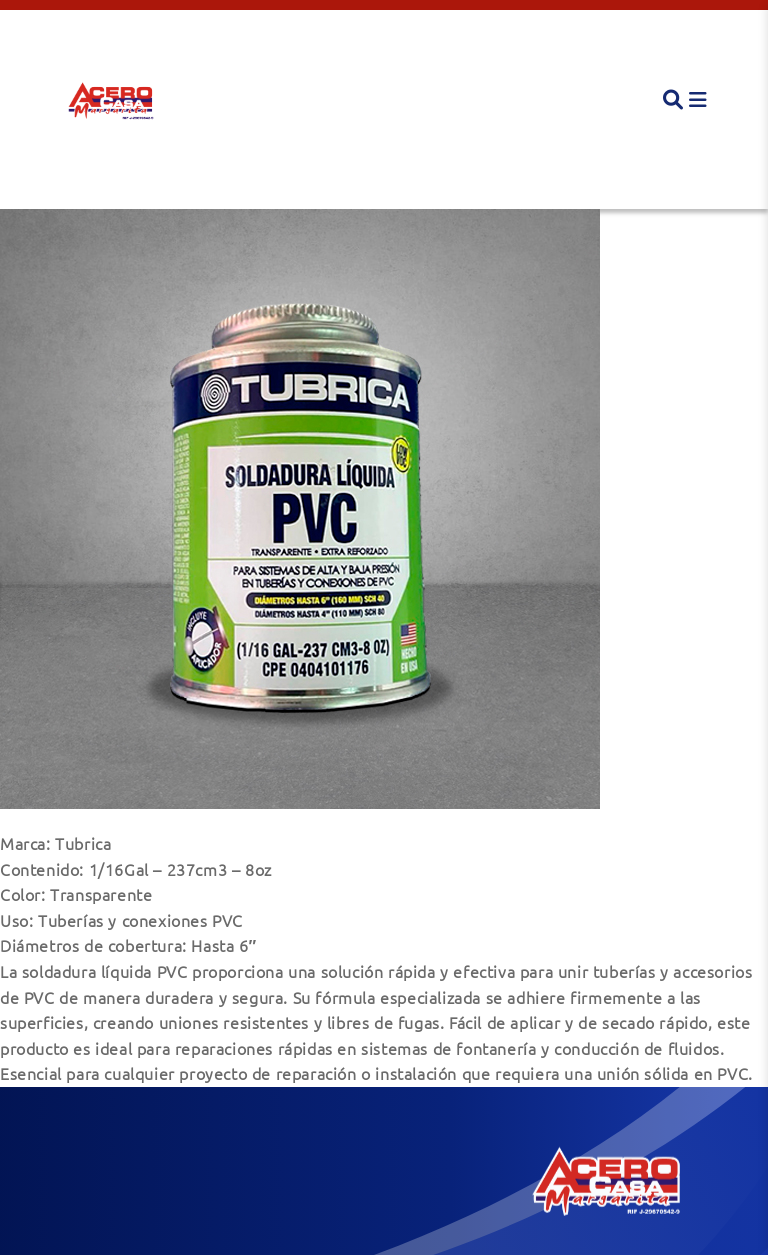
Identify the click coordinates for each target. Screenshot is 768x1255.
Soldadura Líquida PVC (118, 180)
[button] (110, 100)
